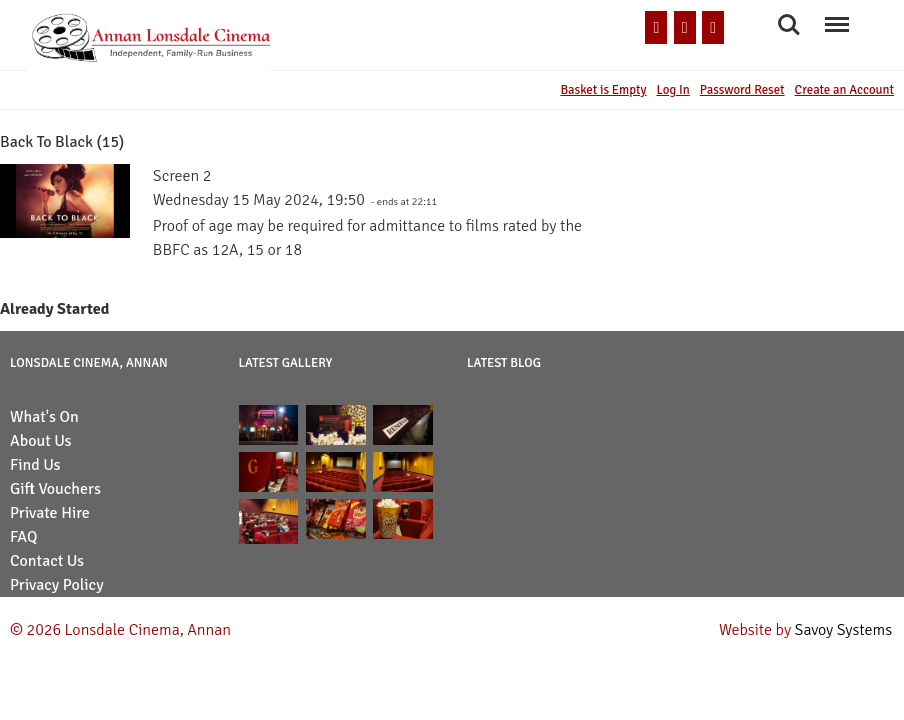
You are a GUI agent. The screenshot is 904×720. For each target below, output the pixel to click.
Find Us (35, 465)
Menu (836, 15)
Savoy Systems (844, 630)
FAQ (23, 537)
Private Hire (50, 513)
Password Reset (742, 90)
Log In (672, 90)
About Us (41, 441)
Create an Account (844, 90)
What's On (44, 417)
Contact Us (47, 561)
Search (789, 25)
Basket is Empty (603, 90)
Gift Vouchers (55, 489)
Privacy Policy (57, 585)
